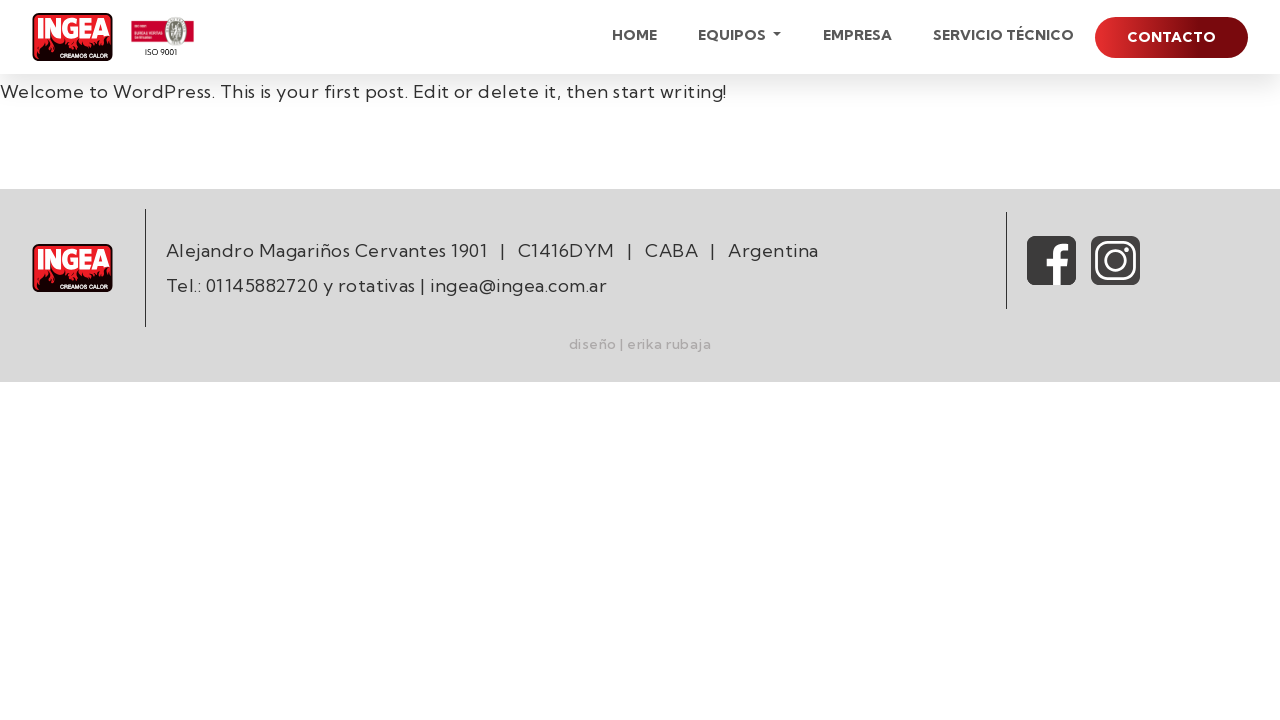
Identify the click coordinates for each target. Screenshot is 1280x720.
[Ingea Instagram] (1115, 258)
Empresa (857, 35)
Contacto (1171, 37)
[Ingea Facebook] (1051, 258)
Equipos (733, 35)
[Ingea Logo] (72, 37)
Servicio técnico (1003, 35)
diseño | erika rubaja (640, 344)
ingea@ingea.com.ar (518, 285)
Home (634, 35)
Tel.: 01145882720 (242, 285)
